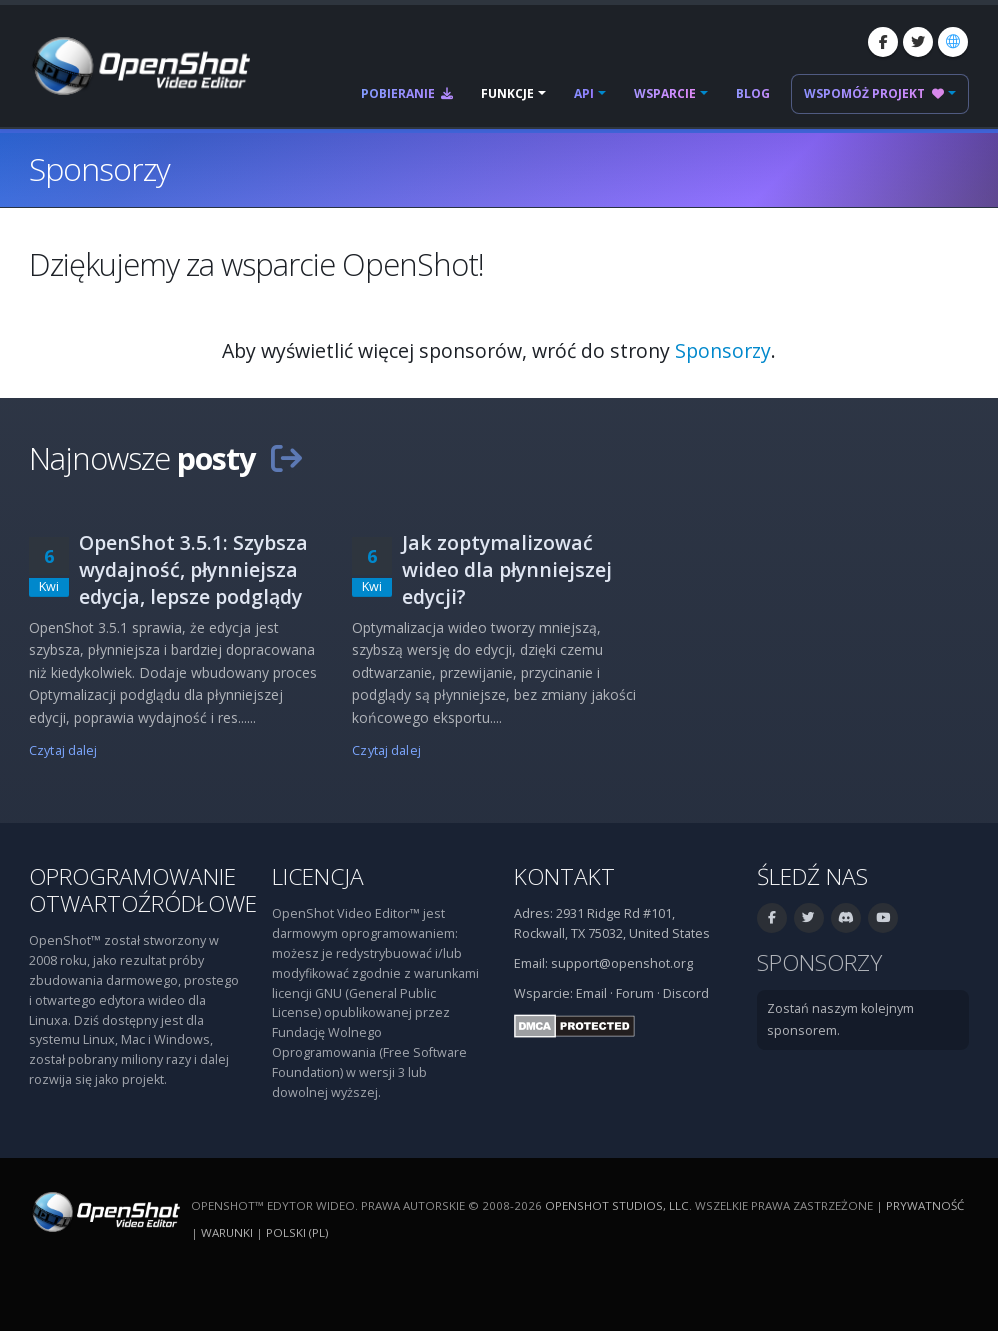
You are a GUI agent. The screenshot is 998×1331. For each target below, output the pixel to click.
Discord (686, 993)
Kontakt (564, 876)
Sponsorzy (723, 350)
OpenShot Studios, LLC (617, 1205)
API (584, 93)
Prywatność (925, 1205)
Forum (635, 993)
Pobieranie (407, 93)
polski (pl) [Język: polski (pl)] (297, 1232)
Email (591, 993)
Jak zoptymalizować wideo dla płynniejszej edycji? (507, 569)
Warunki (227, 1232)
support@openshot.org (622, 963)
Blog (753, 93)
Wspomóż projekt (874, 93)
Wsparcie (665, 93)
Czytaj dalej (63, 750)
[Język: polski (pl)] (953, 42)
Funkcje (507, 93)
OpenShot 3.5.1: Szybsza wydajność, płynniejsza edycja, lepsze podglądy (193, 569)
